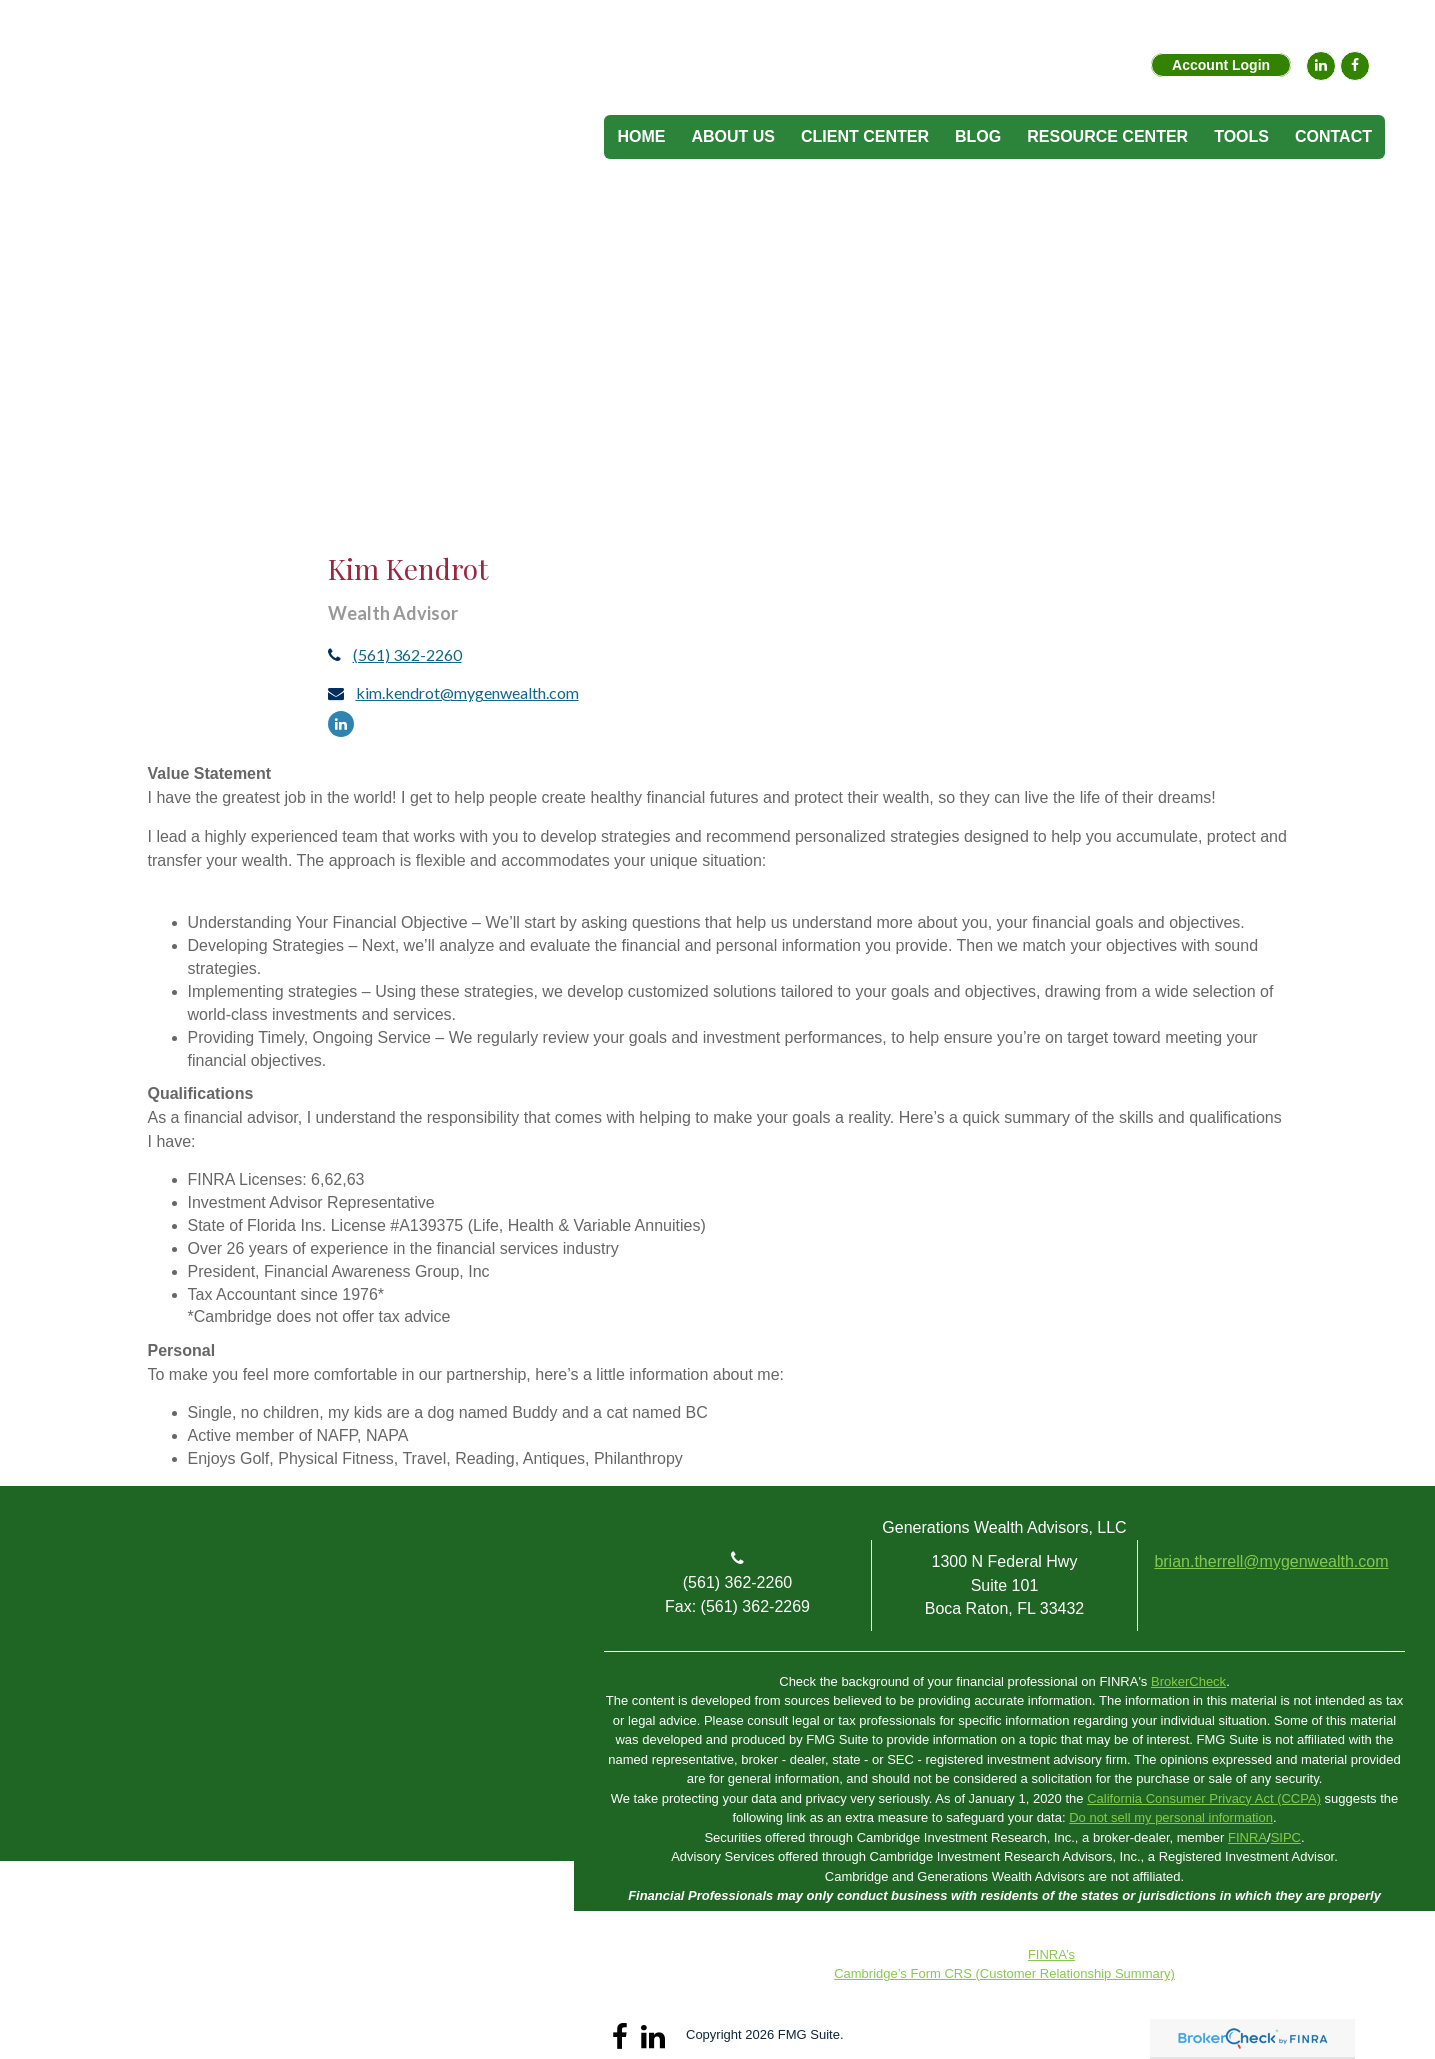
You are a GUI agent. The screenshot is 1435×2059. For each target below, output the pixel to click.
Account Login (1221, 65)
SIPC (1286, 1837)
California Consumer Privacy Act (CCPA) (1204, 1798)
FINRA (1247, 1837)
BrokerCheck (1188, 1681)
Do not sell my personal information (1171, 1817)
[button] (733, 137)
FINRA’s (1051, 1954)
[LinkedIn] (1321, 66)
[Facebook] (1355, 66)
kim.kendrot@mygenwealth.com (467, 692)
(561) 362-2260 (407, 654)
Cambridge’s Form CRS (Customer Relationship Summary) (1004, 1973)
